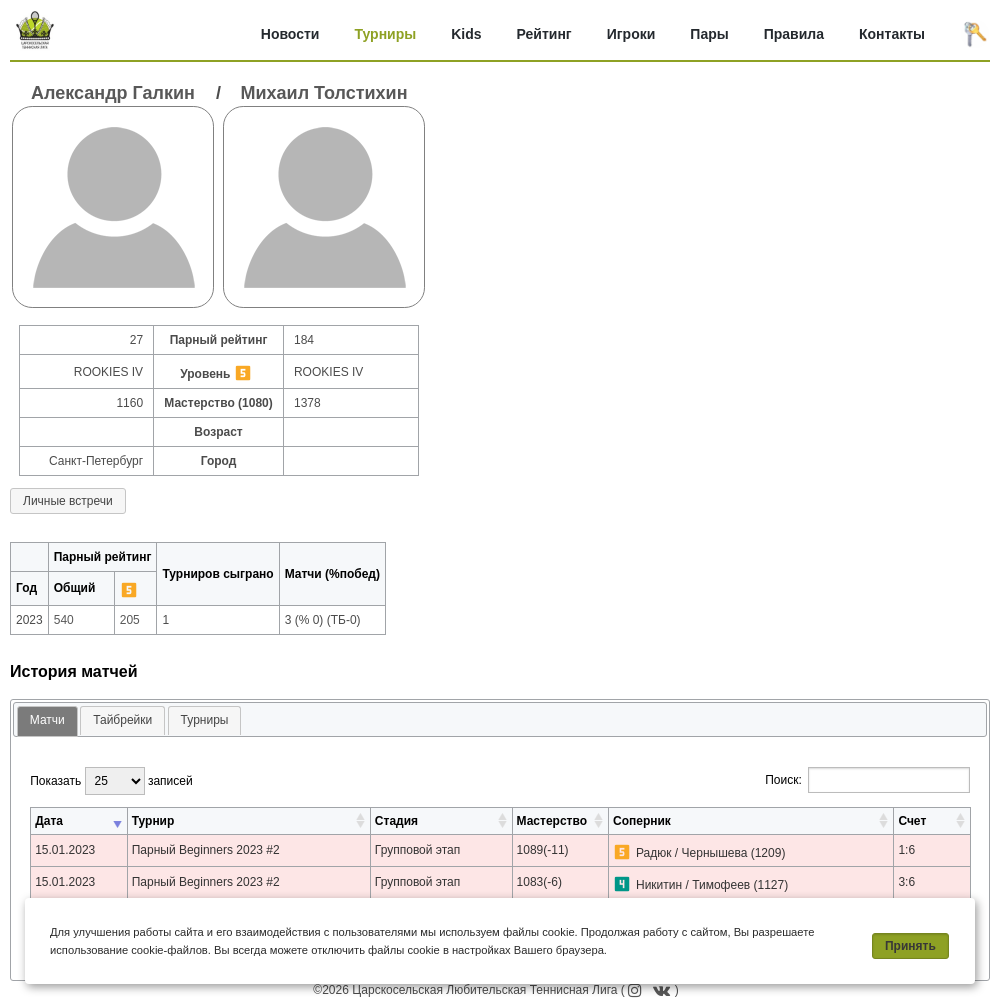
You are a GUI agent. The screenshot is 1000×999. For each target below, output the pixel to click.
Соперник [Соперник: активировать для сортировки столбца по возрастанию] (642, 821)
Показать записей (111, 781)
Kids (466, 34)
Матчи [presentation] (47, 720)
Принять (910, 946)
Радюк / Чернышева (691, 853)
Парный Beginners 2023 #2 (206, 850)
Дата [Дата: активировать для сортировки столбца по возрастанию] (49, 821)
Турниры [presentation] (205, 720)
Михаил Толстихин (324, 93)
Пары (709, 34)
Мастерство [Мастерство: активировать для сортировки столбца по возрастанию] (552, 821)
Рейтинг (544, 34)
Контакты (892, 34)
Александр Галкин (113, 93)
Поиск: (867, 780)
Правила (794, 34)
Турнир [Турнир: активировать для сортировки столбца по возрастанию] (153, 821)
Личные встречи (68, 501)
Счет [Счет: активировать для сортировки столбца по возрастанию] (912, 821)
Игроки (631, 34)
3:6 (906, 882)
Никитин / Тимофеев (693, 885)
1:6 (906, 850)
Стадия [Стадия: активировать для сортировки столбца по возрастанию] (396, 821)
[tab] (47, 721)
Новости (290, 34)
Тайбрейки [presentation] (122, 720)
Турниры (385, 34)
